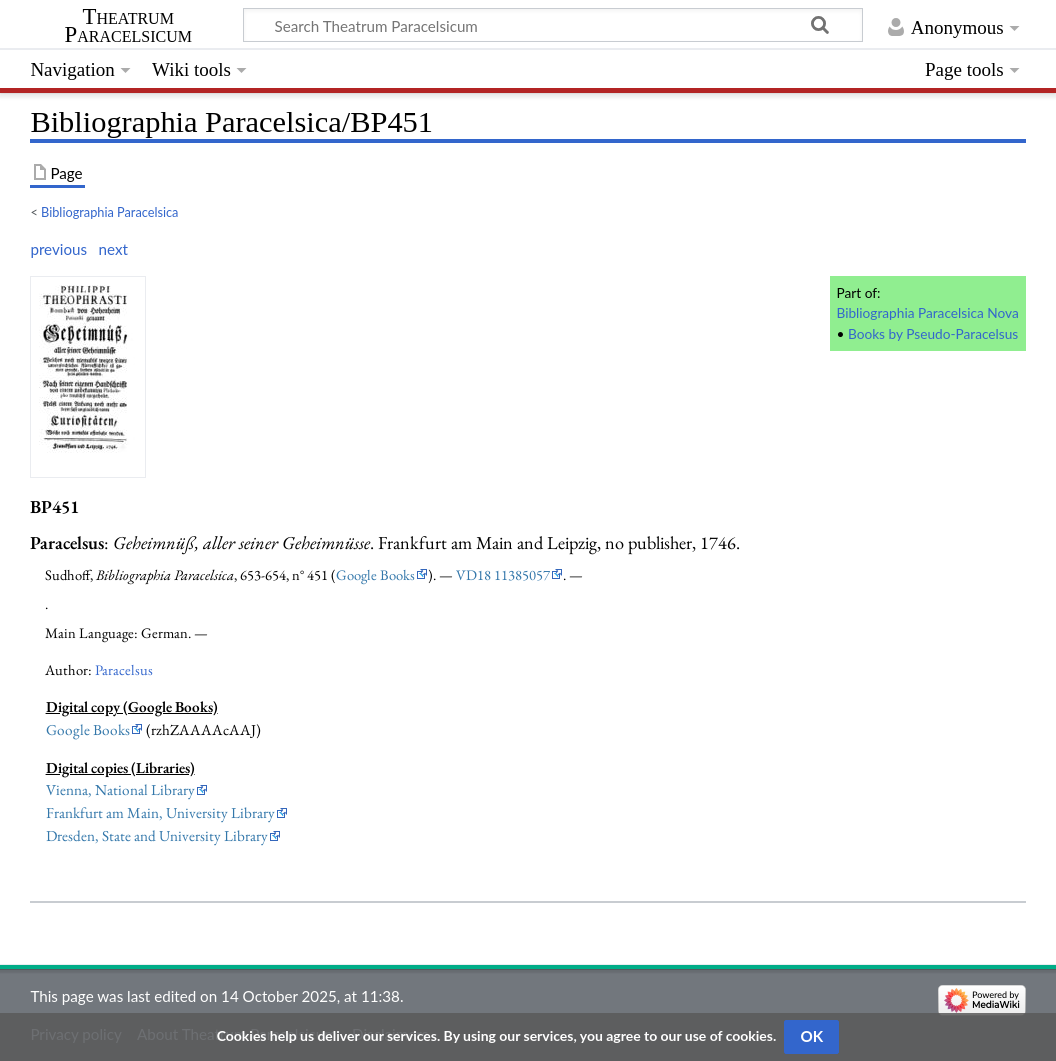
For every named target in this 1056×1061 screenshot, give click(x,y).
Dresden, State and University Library (157, 836)
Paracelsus (124, 669)
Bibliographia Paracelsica (109, 212)
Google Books (375, 574)
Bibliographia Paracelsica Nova (927, 312)
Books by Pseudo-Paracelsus (933, 333)
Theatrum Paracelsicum (128, 26)
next (113, 249)
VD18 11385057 (503, 574)
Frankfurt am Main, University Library (160, 813)
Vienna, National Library (120, 790)
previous (58, 249)
